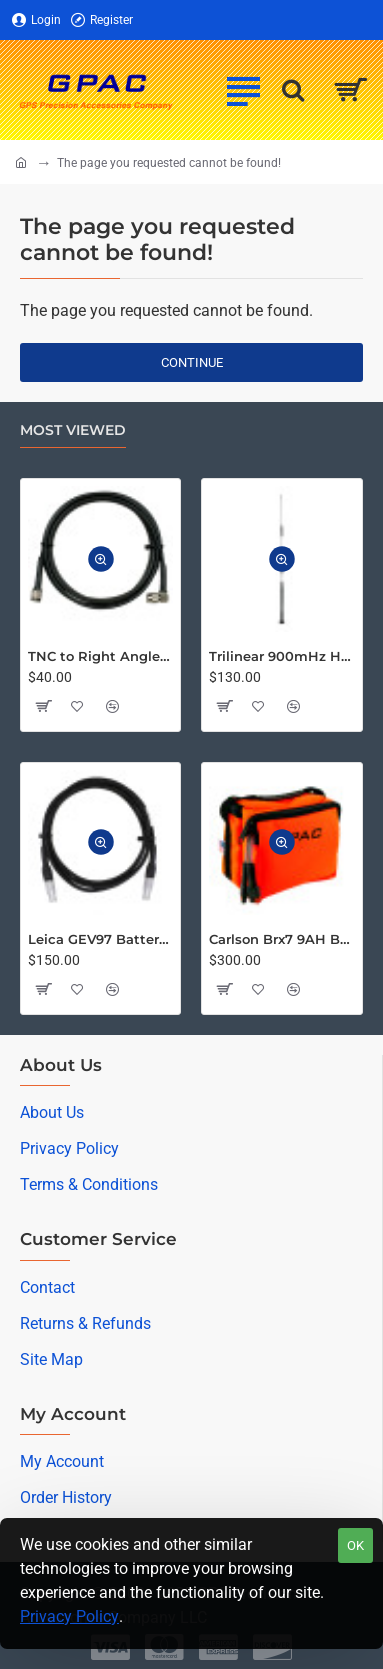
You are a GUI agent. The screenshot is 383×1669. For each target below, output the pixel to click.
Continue (192, 362)
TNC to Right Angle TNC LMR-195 (100, 656)
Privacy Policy (69, 1616)
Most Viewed (73, 430)
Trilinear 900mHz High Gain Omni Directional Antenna (281, 656)
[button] (101, 559)
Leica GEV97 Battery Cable (100, 939)
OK (355, 1545)
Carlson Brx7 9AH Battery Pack (281, 939)
